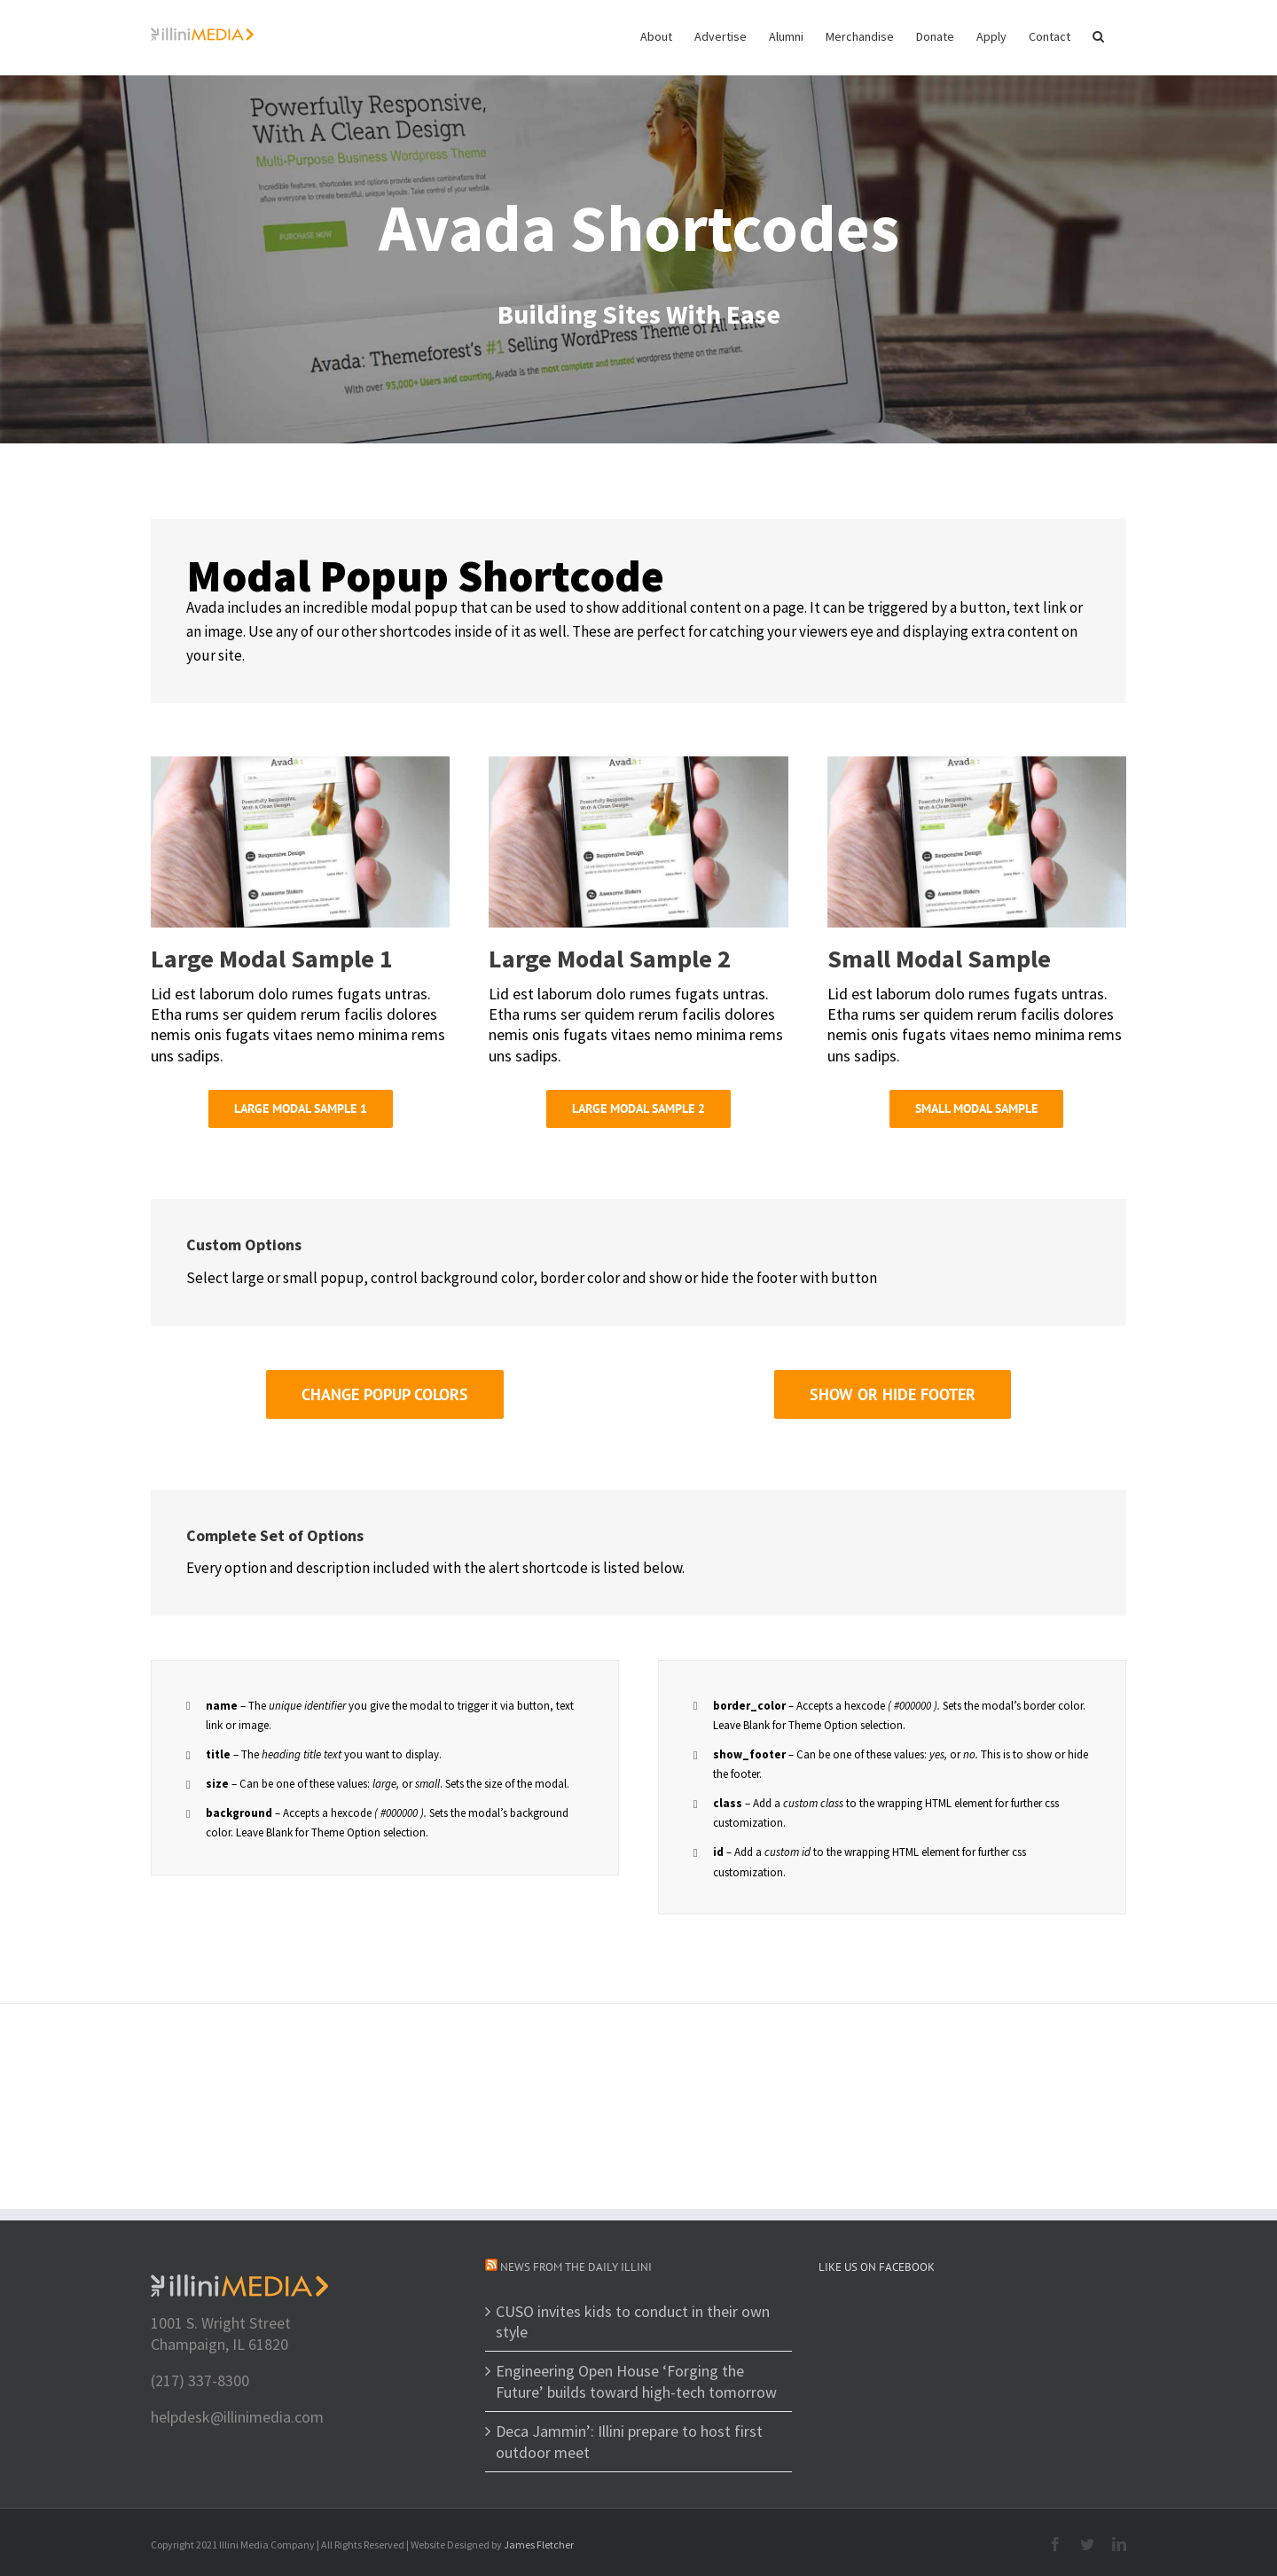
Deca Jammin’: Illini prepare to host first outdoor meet (629, 2441)
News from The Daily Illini (576, 2267)
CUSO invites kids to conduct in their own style (633, 2321)
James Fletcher (539, 2544)
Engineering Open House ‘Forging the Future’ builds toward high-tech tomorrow (636, 2381)
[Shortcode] (638, 221)
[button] (1098, 35)
